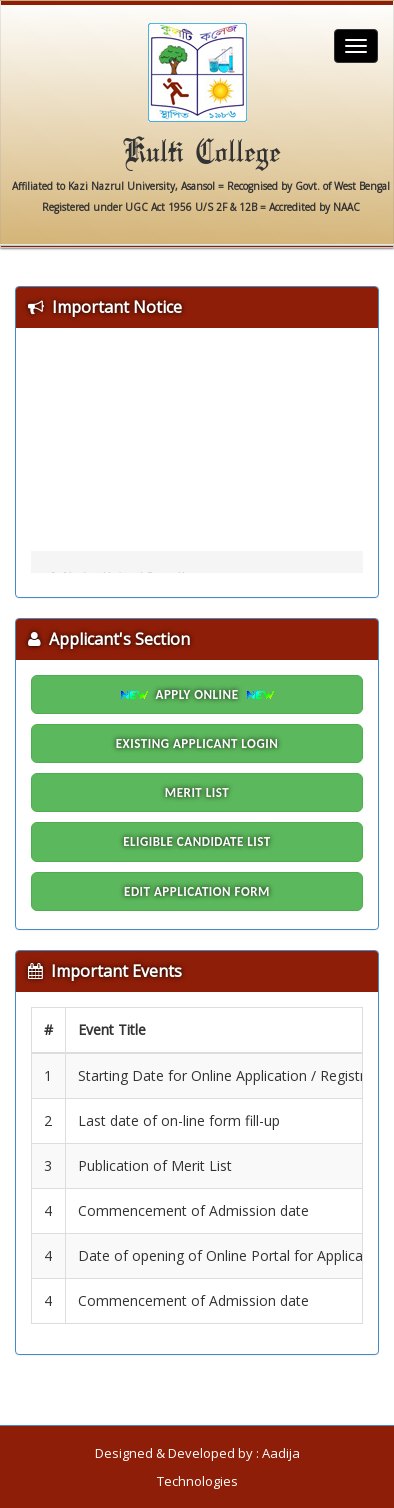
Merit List (197, 792)
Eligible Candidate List (197, 841)
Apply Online (197, 695)
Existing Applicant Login (197, 743)
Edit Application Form (197, 891)
